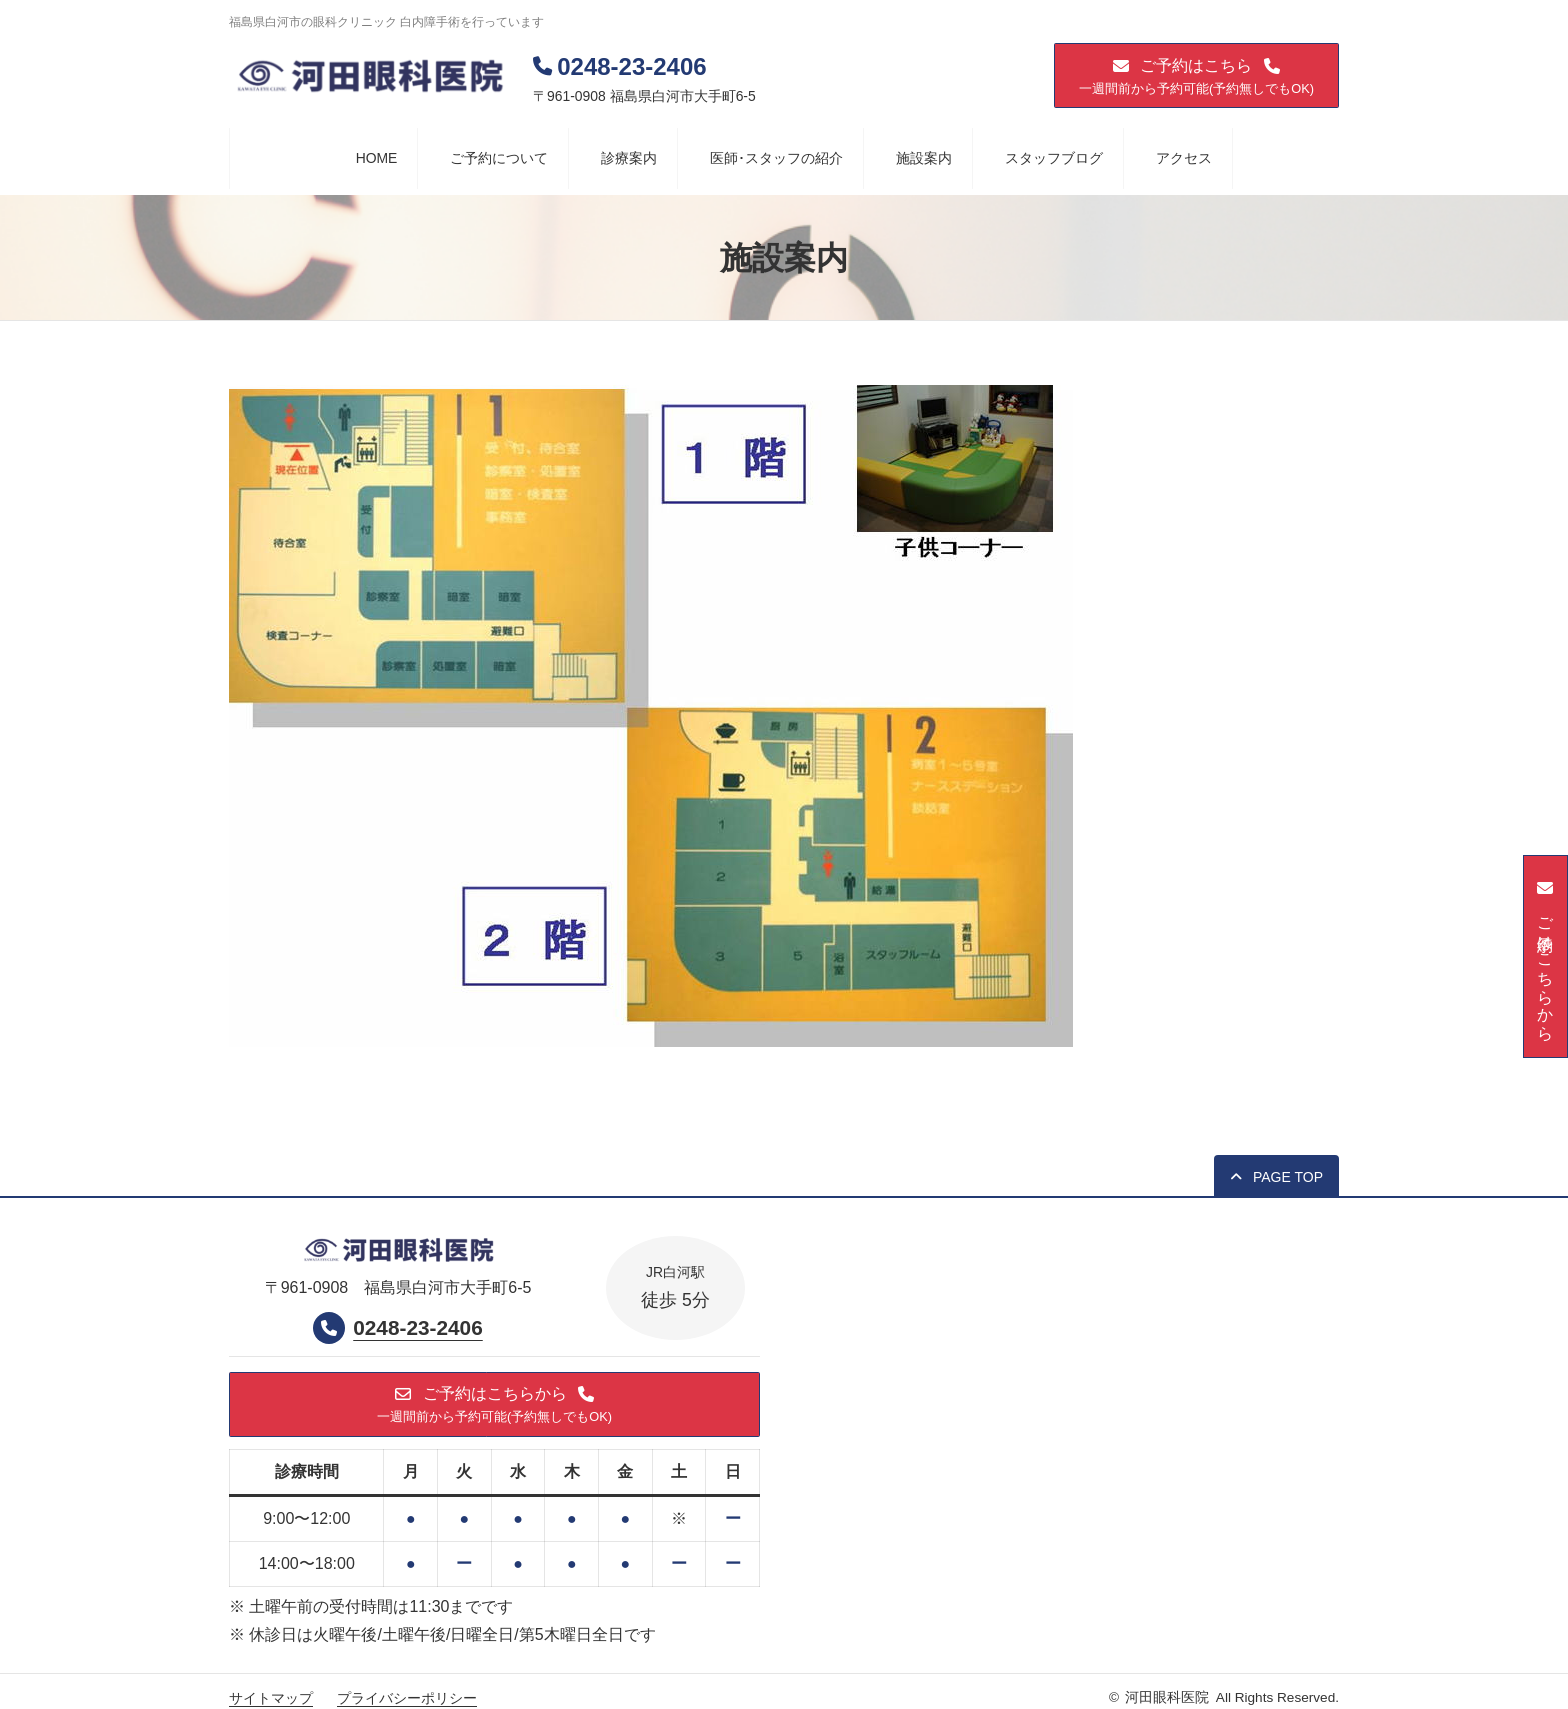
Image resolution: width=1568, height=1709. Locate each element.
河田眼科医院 (1167, 1698)
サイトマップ (271, 1699)
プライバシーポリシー (407, 1699)
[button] (1196, 75)
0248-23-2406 (418, 1328)
